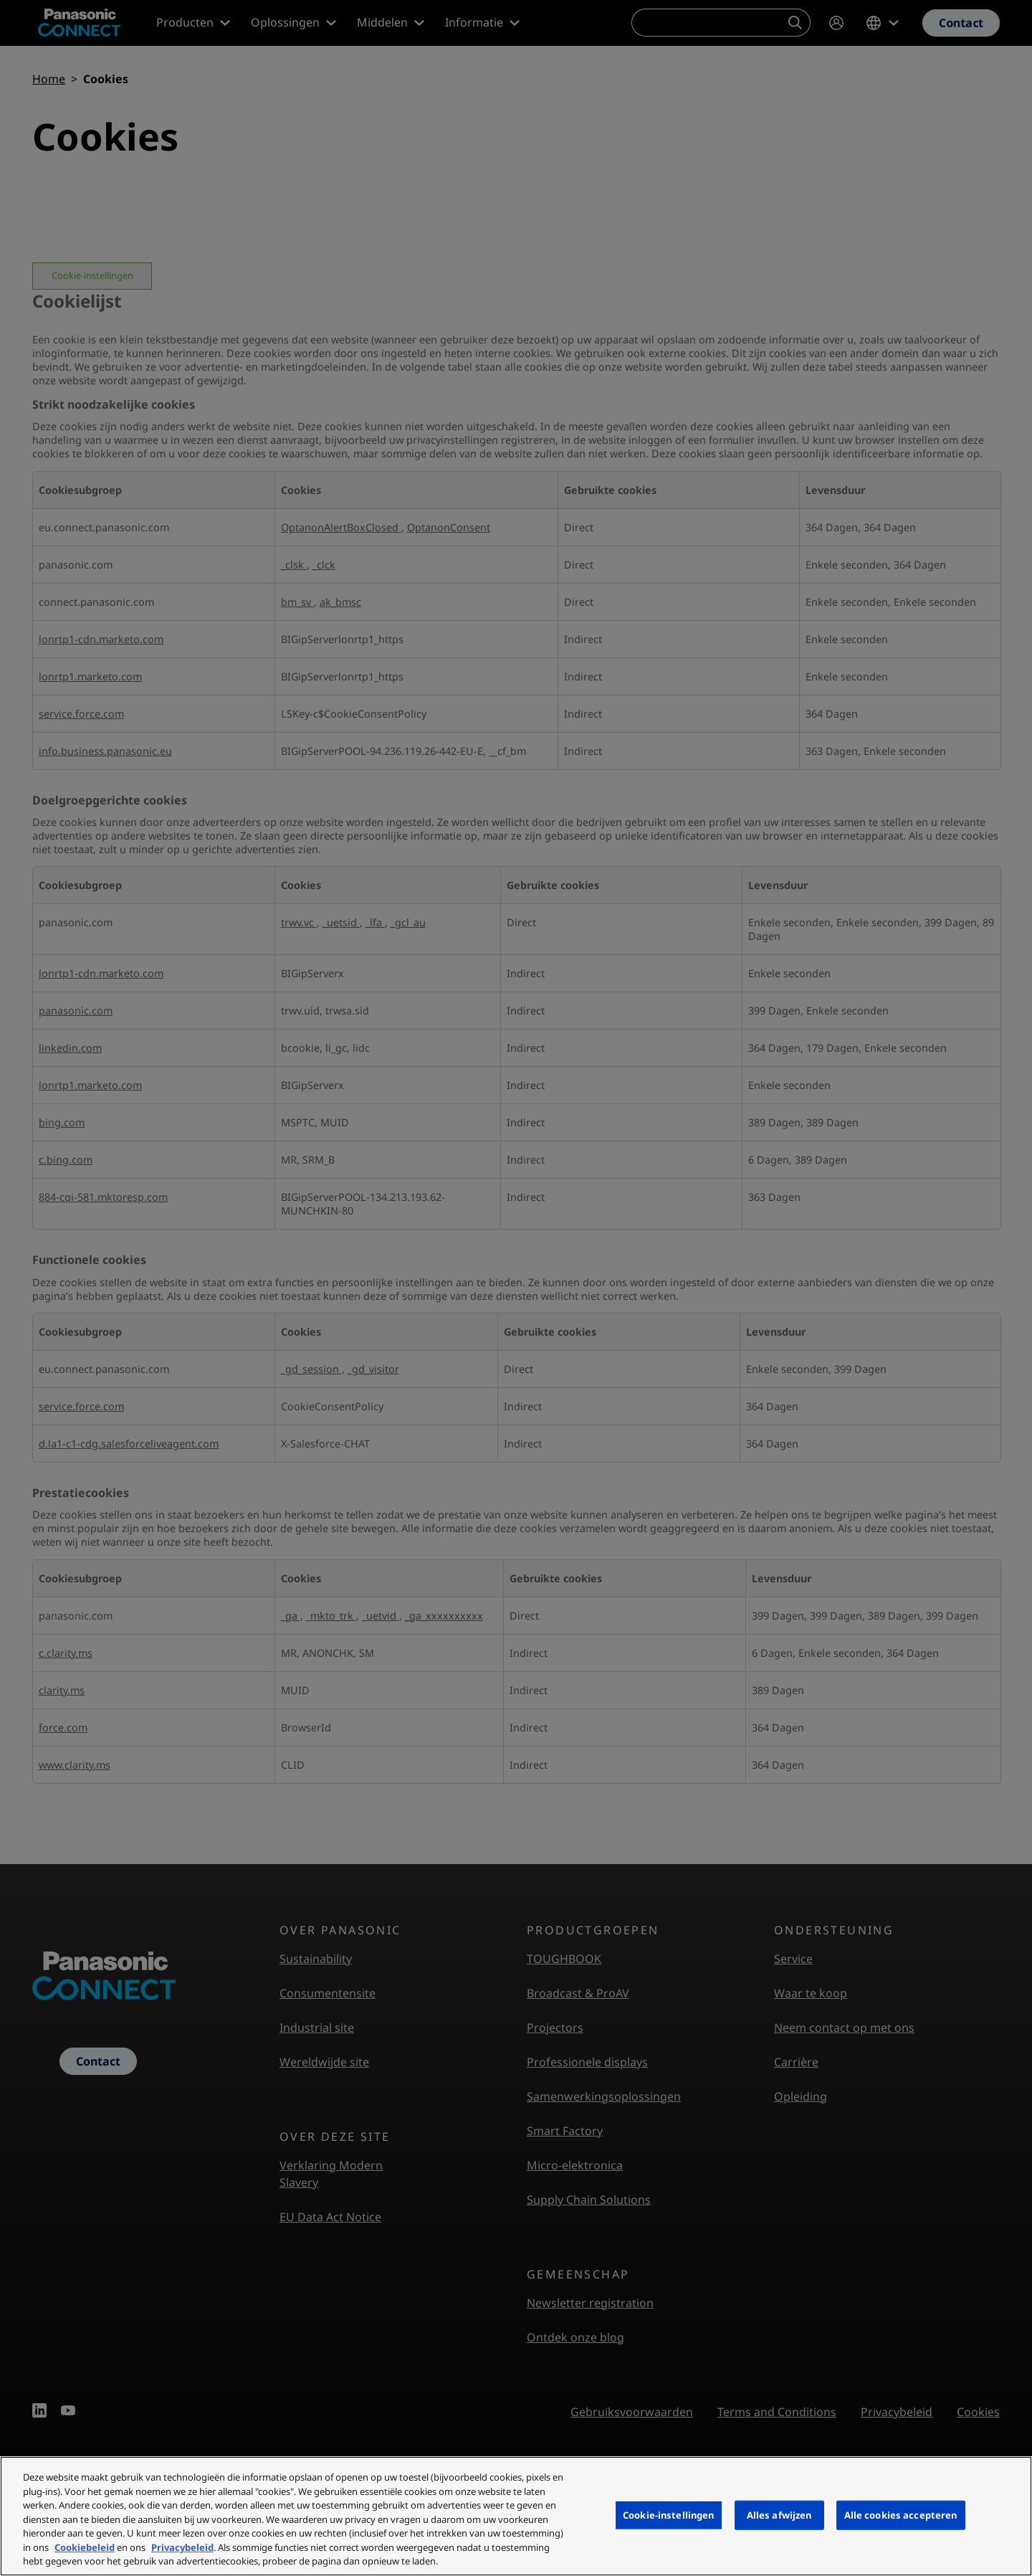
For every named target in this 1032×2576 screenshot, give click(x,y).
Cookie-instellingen (668, 2514)
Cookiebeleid (84, 2547)
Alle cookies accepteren (900, 2514)
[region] (516, 2516)
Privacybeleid (182, 2547)
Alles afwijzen (779, 2514)
